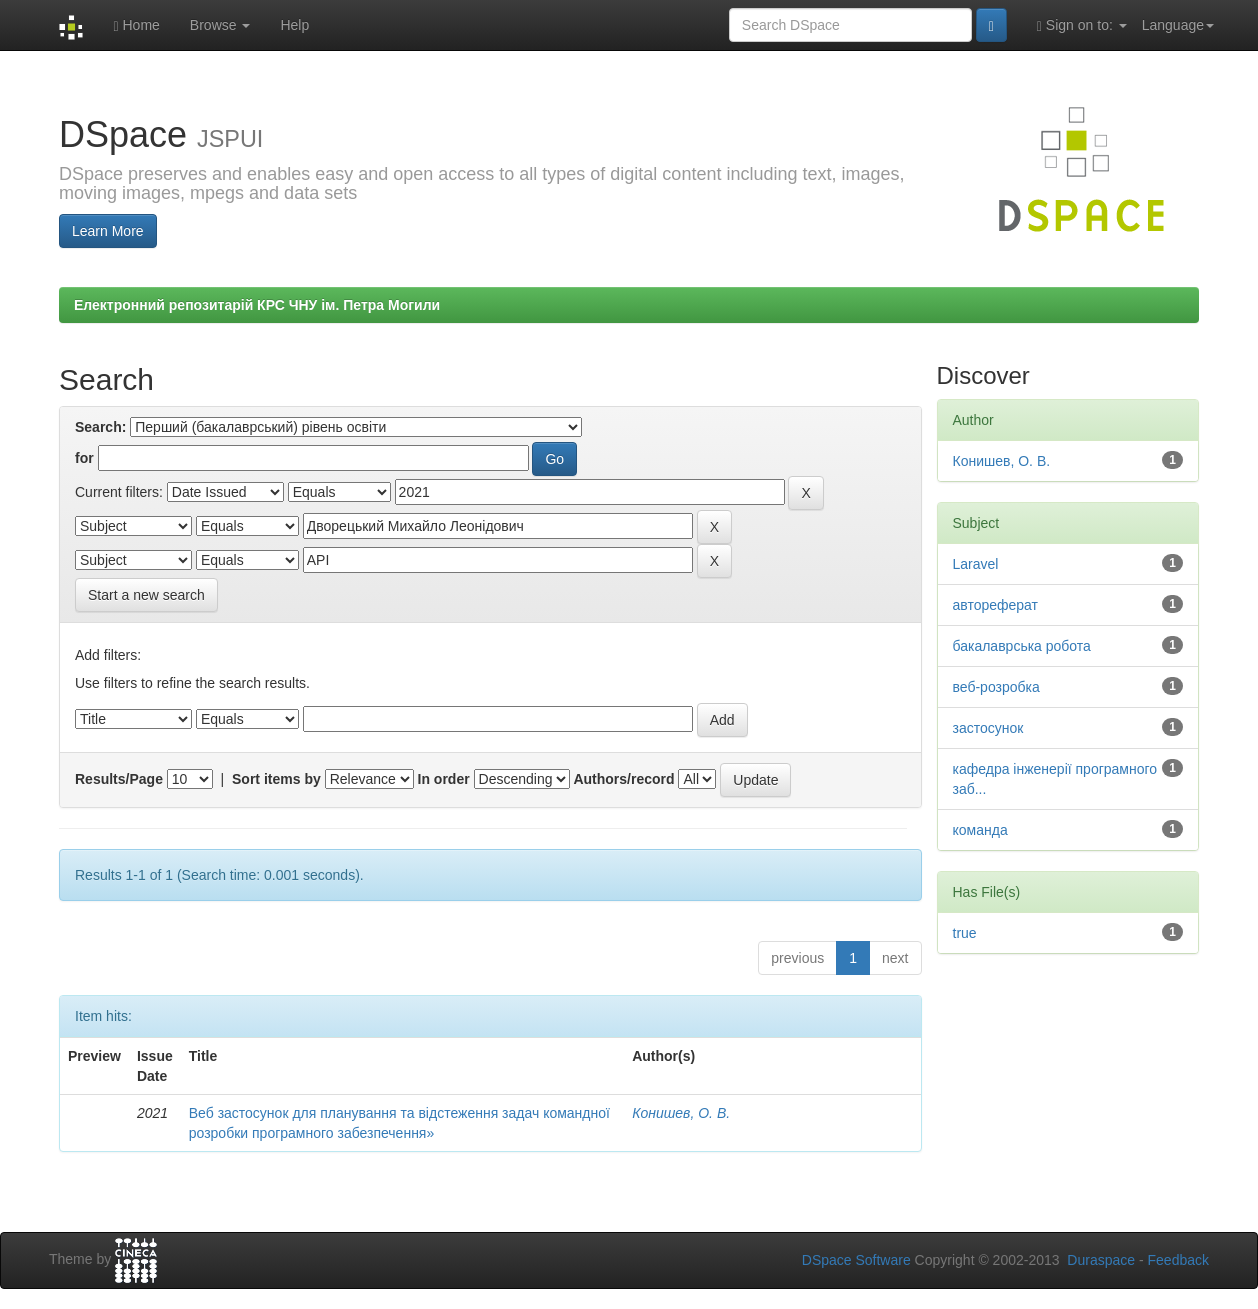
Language (1178, 25)
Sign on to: (1082, 25)
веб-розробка (996, 687)
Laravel (976, 564)
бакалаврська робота (1022, 646)
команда (980, 830)
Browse (220, 25)
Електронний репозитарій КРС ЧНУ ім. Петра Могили (257, 305)
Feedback (1178, 1260)
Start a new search (146, 595)
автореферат (996, 605)
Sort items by (276, 779)
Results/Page (119, 779)
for (84, 458)
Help (294, 25)
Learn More (108, 231)
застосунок (988, 728)
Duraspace (1101, 1260)
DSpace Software (856, 1260)
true (965, 933)
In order (444, 779)
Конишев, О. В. (681, 1113)
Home (136, 25)
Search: (100, 427)
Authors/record (623, 779)
